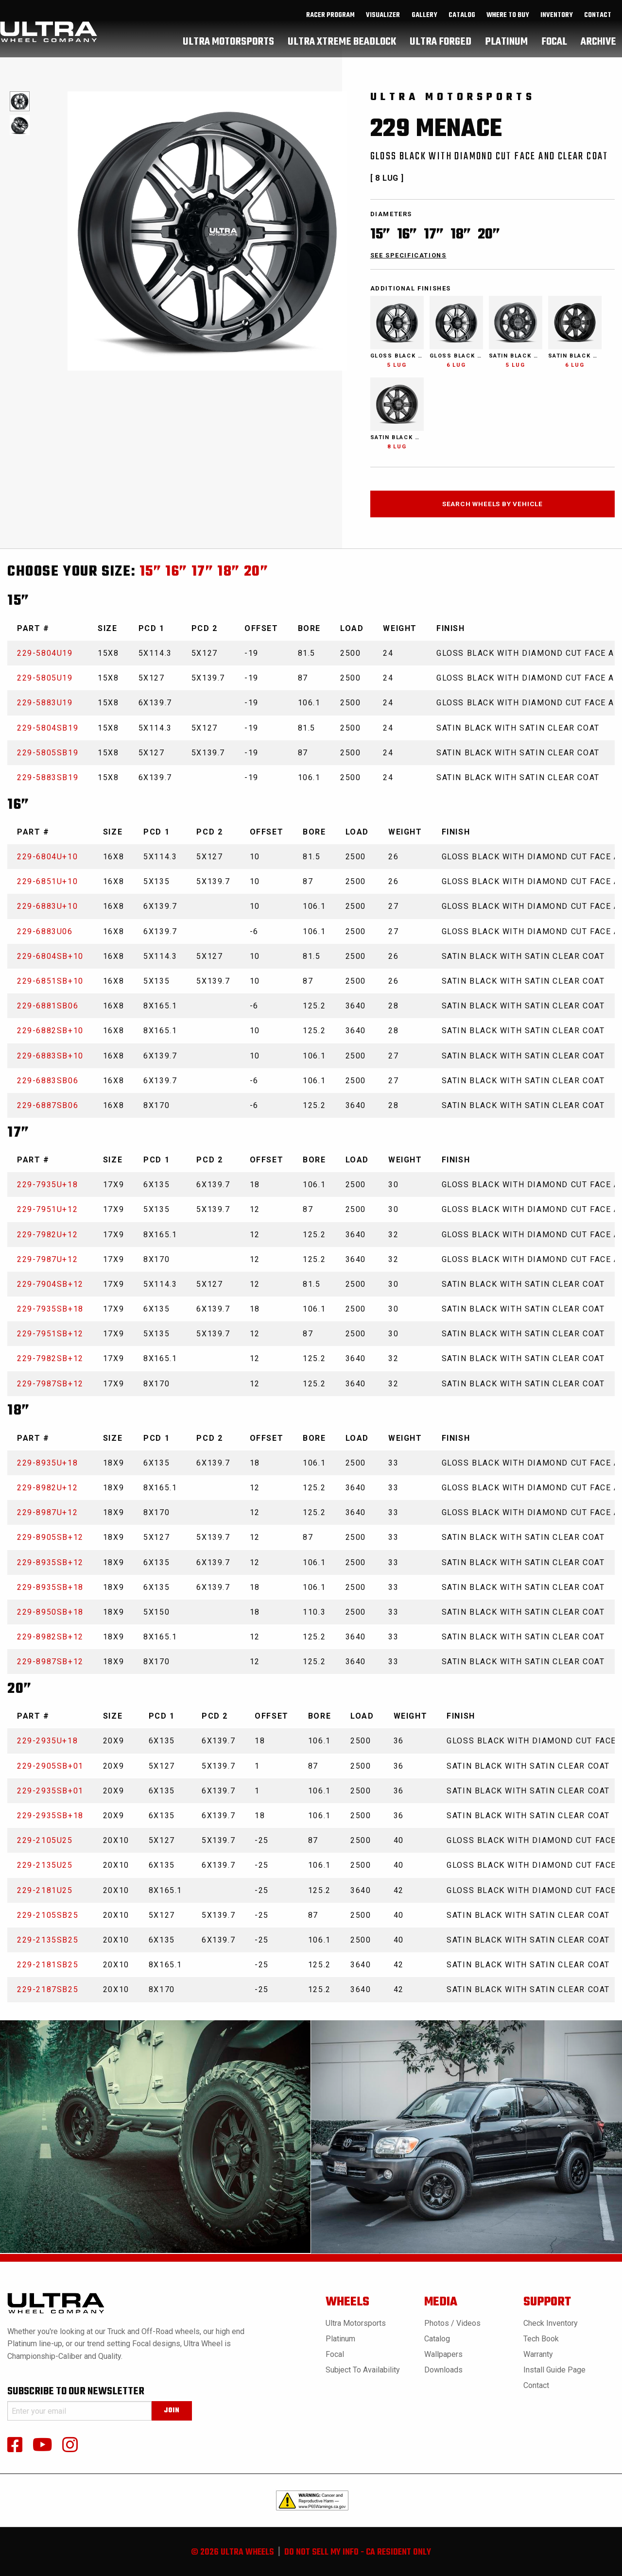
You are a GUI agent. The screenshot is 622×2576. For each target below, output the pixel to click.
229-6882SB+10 (50, 1030)
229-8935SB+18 (50, 1587)
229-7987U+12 (47, 1259)
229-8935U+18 (47, 1462)
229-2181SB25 (47, 1964)
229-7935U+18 (47, 1184)
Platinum (340, 2338)
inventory (556, 25)
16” (176, 572)
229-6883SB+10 (50, 1055)
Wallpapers (443, 2354)
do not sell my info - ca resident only (357, 2552)
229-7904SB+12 (50, 1284)
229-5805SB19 (47, 752)
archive (598, 51)
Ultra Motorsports (356, 2323)
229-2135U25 (45, 1865)
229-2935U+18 (47, 1740)
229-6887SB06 (47, 1105)
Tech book (541, 2338)
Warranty (538, 2354)
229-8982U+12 (47, 1487)
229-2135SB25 (47, 1940)
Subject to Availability (363, 2369)
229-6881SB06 (47, 1005)
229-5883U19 (45, 702)
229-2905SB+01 (50, 1766)
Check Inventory (550, 2323)
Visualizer (383, 25)
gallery (424, 25)
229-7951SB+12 (50, 1333)
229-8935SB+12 (50, 1562)
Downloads (443, 2369)
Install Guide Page (554, 2369)
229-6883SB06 (47, 1080)
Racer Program (330, 25)
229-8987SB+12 (50, 1661)
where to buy (507, 25)
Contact (597, 25)
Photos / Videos (452, 2323)
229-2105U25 (45, 1840)
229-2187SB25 (47, 1989)
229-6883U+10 (47, 906)
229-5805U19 (45, 677)
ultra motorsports (228, 51)
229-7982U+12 (47, 1234)
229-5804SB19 (47, 728)
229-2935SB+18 (50, 1815)
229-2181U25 (45, 1890)
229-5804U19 (45, 653)
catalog (462, 25)
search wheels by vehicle (492, 504)
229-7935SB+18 (50, 1309)
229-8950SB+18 (50, 1612)
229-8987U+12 (47, 1512)
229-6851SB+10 (50, 981)
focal (554, 51)
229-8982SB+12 (50, 1636)
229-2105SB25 (47, 1915)
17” (202, 572)
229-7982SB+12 (50, 1358)
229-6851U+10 (47, 881)
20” (256, 572)
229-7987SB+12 (50, 1383)
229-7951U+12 (47, 1209)
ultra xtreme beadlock (342, 51)
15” (150, 572)
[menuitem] (331, 25)
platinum (506, 51)
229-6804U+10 (47, 856)
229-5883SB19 (47, 777)
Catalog (437, 2338)
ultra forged (440, 51)
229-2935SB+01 (50, 1790)
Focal (335, 2354)
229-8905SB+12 (50, 1537)
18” (228, 572)
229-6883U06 (45, 931)
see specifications (408, 255)
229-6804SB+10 (50, 956)
